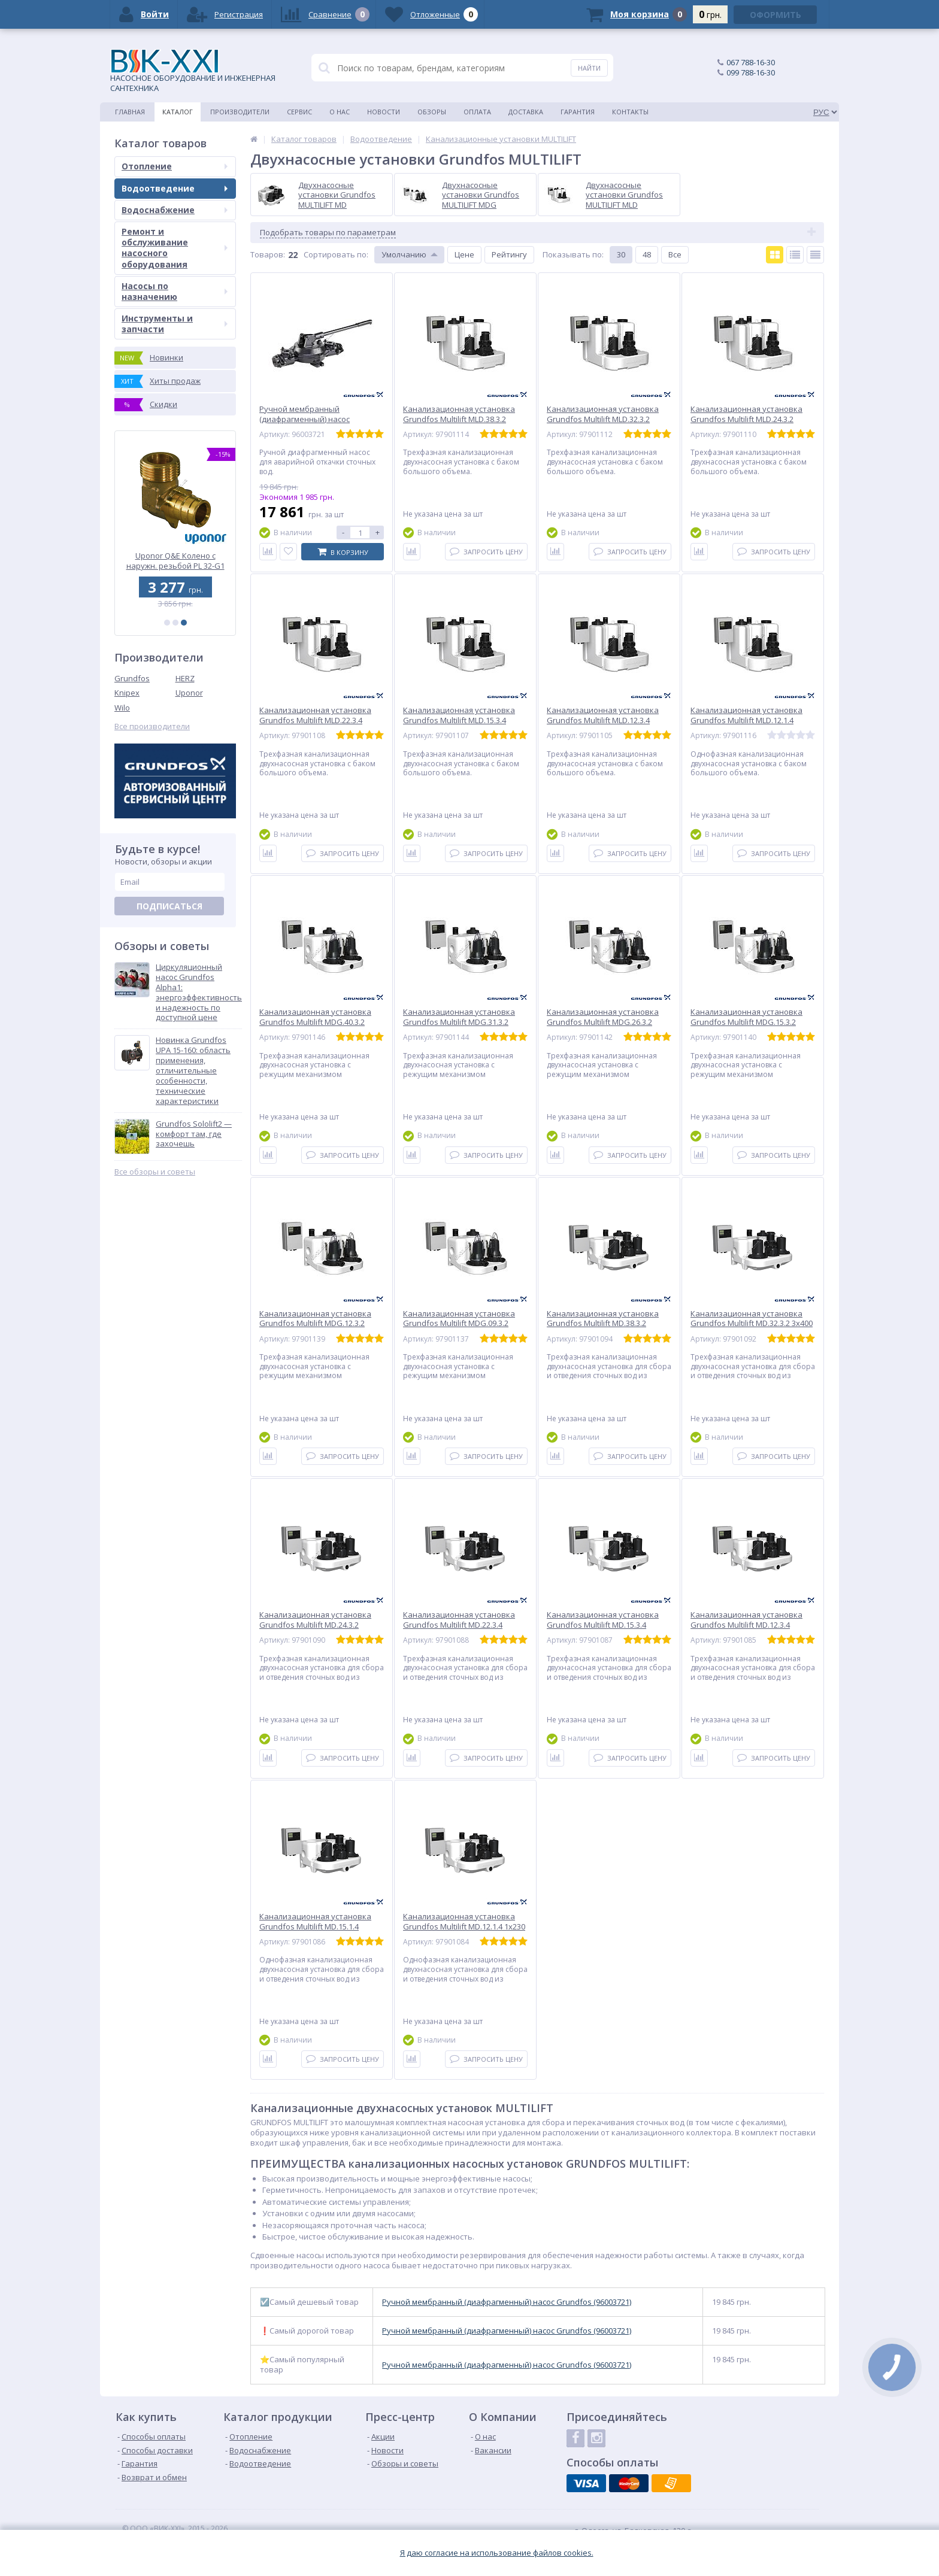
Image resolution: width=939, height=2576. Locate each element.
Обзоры (431, 111)
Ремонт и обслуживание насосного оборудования (175, 248)
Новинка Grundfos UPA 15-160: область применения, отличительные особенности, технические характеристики (193, 1070)
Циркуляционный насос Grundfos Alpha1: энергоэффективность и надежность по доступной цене (199, 992)
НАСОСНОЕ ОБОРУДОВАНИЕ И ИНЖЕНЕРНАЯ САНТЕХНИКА (192, 71)
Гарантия (578, 111)
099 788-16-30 (750, 72)
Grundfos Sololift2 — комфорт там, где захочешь (194, 1134)
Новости (383, 111)
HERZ (185, 678)
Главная (130, 111)
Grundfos (132, 678)
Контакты (630, 111)
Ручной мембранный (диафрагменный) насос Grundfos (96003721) (506, 2302)
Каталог (177, 111)
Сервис (299, 111)
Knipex (127, 692)
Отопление (175, 166)
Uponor (189, 692)
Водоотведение (175, 188)
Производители (239, 111)
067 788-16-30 (750, 62)
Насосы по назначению (175, 291)
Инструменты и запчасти (175, 323)
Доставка (525, 111)
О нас (339, 111)
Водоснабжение (175, 210)
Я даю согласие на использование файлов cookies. (496, 2553)
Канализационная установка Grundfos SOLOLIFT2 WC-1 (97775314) (175, 561)
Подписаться (169, 906)
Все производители (152, 726)
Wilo (122, 707)
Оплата (477, 111)
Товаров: (267, 254)
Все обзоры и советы (154, 1172)
